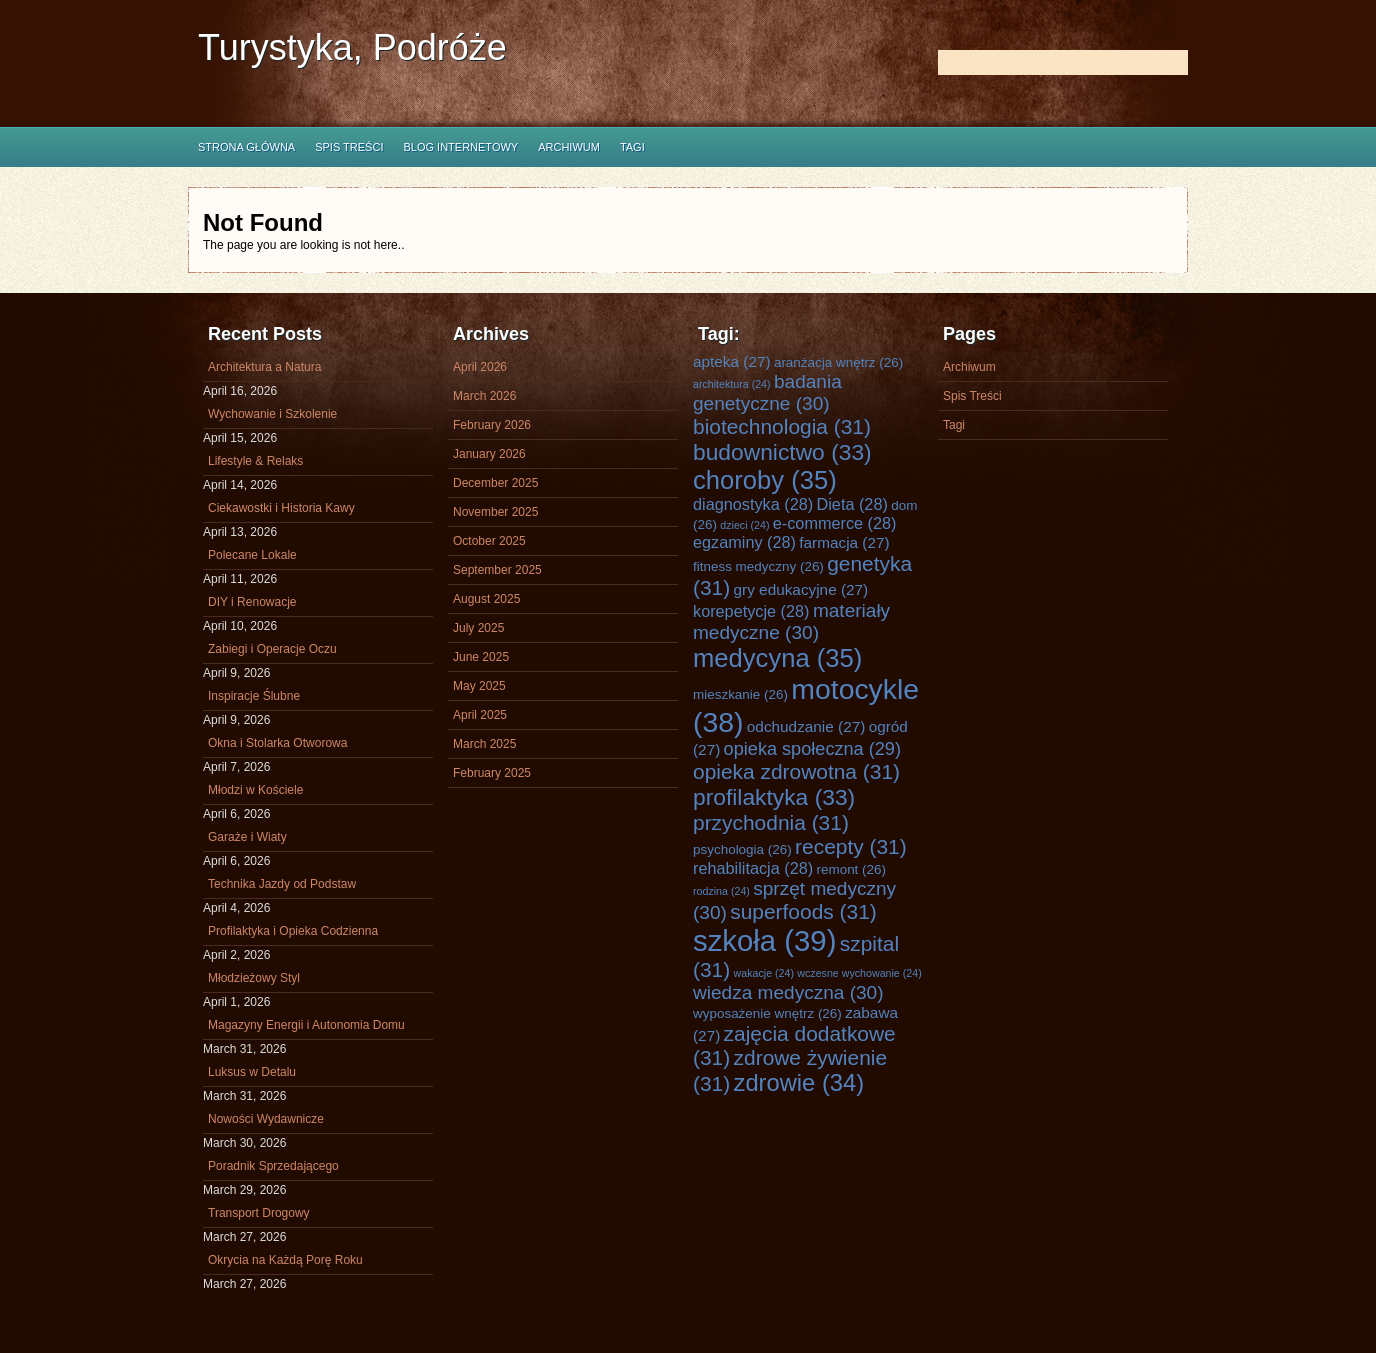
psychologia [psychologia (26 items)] (742, 849)
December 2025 (495, 483)
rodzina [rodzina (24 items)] (721, 891)
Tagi (632, 147)
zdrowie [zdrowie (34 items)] (799, 1083)
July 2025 (478, 628)
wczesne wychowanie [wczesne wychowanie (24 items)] (859, 973)
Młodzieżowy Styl (254, 978)
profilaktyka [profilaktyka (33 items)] (774, 797)
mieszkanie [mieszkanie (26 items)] (740, 694)
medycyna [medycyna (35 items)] (777, 658)
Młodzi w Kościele (255, 790)
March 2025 (484, 744)
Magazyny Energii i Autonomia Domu (306, 1025)
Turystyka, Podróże (352, 47)
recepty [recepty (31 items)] (851, 846)
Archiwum (569, 147)
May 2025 (479, 686)
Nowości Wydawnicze (266, 1119)
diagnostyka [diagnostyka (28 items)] (753, 504)
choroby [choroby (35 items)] (765, 480)
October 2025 (489, 541)
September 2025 (497, 570)
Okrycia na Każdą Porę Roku (285, 1260)
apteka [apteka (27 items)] (732, 361)
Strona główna (246, 147)
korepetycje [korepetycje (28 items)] (751, 611)
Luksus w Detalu (252, 1072)
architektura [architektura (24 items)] (732, 384)
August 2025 (486, 599)
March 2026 (484, 396)
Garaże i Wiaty (247, 837)
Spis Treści (349, 147)
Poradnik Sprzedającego (273, 1166)
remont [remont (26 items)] (851, 869)
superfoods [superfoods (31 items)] (803, 911)
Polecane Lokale (252, 555)
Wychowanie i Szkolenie (272, 414)
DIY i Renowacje (252, 602)
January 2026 (489, 454)
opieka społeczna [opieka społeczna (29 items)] (812, 749)
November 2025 (495, 512)
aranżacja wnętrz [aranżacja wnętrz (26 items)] (838, 362)
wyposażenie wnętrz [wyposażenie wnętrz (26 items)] (767, 1013)
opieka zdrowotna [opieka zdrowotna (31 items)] (796, 771)
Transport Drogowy (259, 1213)
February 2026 (492, 425)
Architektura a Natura (264, 367)
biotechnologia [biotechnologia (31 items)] (782, 426)
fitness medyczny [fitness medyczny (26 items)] (758, 566)
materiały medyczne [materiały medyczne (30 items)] (791, 621)
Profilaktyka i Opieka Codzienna (293, 931)
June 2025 (481, 657)
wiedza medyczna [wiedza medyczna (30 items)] (788, 992)
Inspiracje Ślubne (254, 696)
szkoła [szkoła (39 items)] (764, 940)
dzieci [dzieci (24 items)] (744, 525)
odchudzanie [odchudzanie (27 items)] (806, 726)
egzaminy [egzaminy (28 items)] (744, 542)
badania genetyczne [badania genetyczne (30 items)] (767, 392)
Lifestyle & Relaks (255, 461)
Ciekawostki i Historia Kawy (281, 508)
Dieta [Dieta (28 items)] (852, 504)
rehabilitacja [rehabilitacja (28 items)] (753, 868)
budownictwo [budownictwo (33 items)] (782, 452)
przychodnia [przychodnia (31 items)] (771, 822)
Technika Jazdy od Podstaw (282, 884)
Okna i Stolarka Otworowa (277, 743)
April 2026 (480, 367)
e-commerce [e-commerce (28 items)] (835, 523)
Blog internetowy (460, 147)
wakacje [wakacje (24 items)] (764, 973)
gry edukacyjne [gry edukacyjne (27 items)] (801, 589)
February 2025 (492, 773)
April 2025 (480, 715)
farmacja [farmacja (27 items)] (844, 542)
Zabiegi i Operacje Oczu (272, 649)
